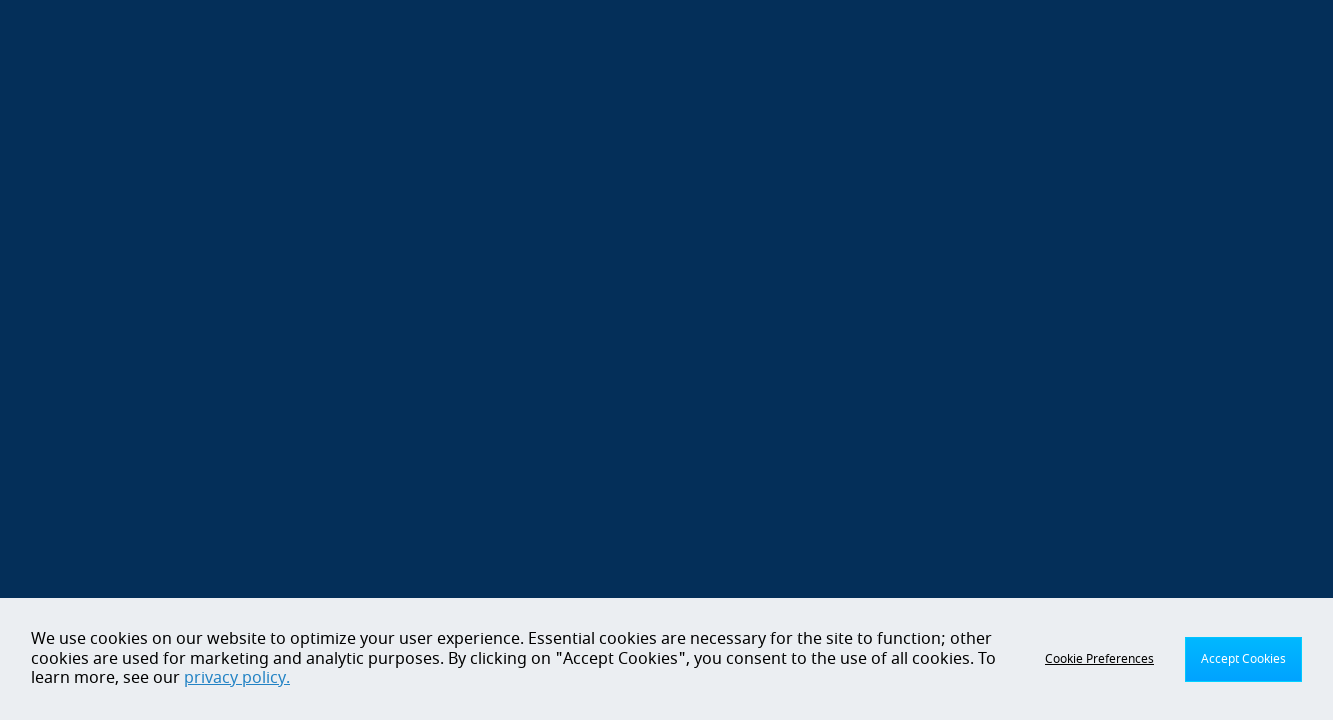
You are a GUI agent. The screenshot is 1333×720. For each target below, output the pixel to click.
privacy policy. (237, 678)
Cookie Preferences (1099, 659)
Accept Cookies (1243, 659)
